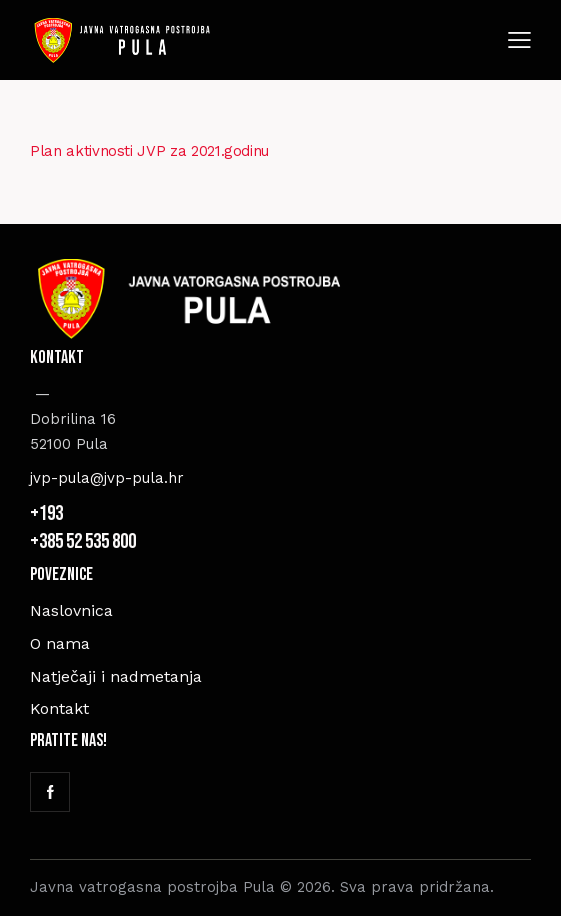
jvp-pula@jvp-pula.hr (107, 478)
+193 (48, 513)
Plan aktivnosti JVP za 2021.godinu (149, 151)
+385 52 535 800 (84, 541)
